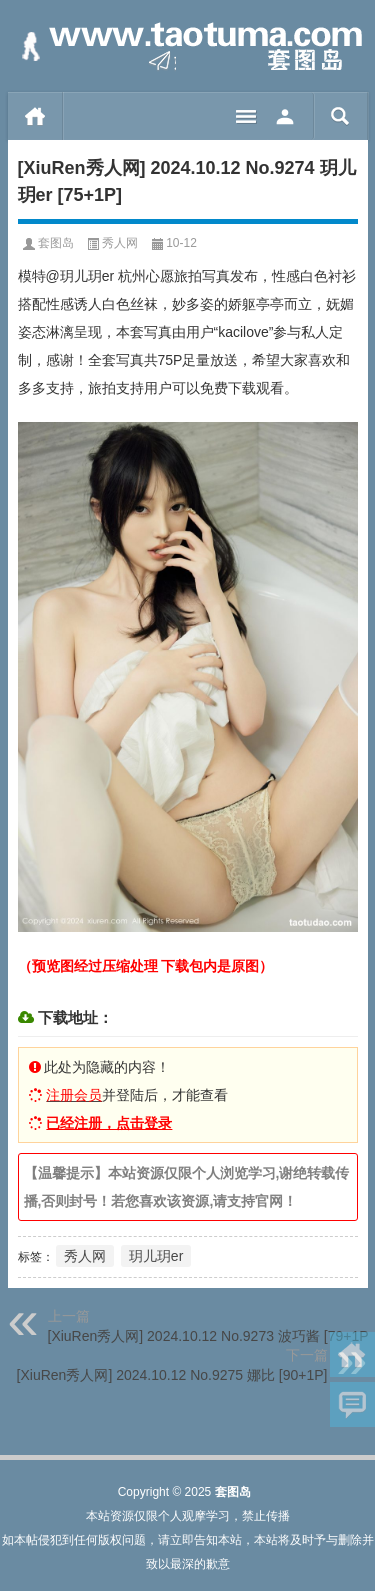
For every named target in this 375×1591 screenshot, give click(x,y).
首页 (35, 116)
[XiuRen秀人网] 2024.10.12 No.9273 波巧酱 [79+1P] (210, 1336)
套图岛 (56, 243)
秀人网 (120, 243)
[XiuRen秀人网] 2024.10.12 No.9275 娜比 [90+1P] (172, 1375)
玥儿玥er (156, 1256)
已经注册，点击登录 (109, 1123)
